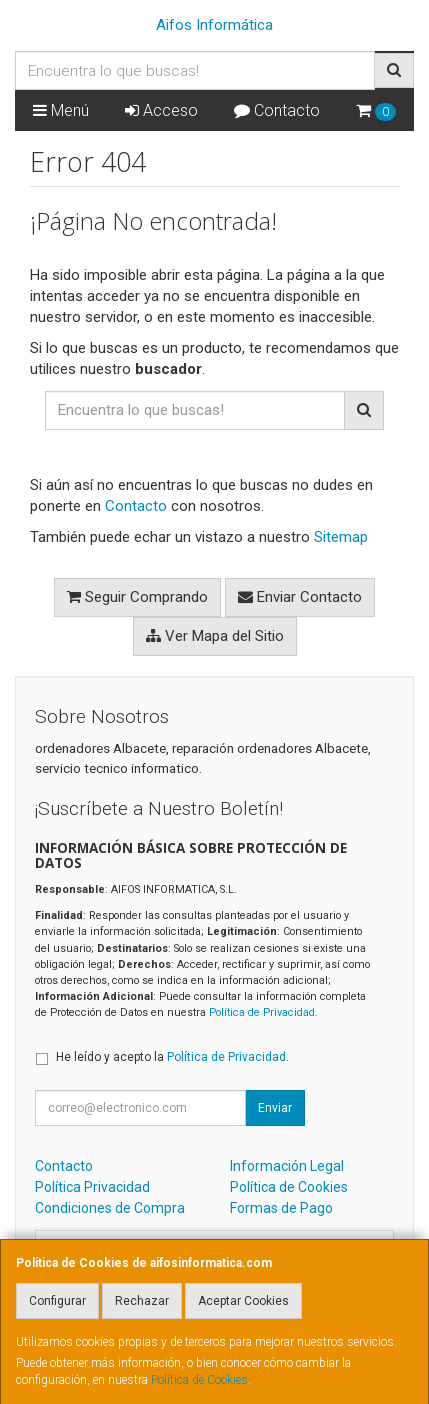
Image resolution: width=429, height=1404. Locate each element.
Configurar (57, 1301)
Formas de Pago (281, 1208)
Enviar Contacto (300, 597)
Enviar (275, 1108)
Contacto (277, 110)
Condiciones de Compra (110, 1208)
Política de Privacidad (262, 1012)
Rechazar (142, 1301)
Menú (61, 110)
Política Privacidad (92, 1187)
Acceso (161, 110)
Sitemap (341, 537)
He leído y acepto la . (172, 1057)
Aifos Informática (214, 25)
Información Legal (287, 1166)
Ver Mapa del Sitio (215, 636)
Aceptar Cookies (243, 1301)
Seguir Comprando (137, 597)
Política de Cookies (199, 1380)
